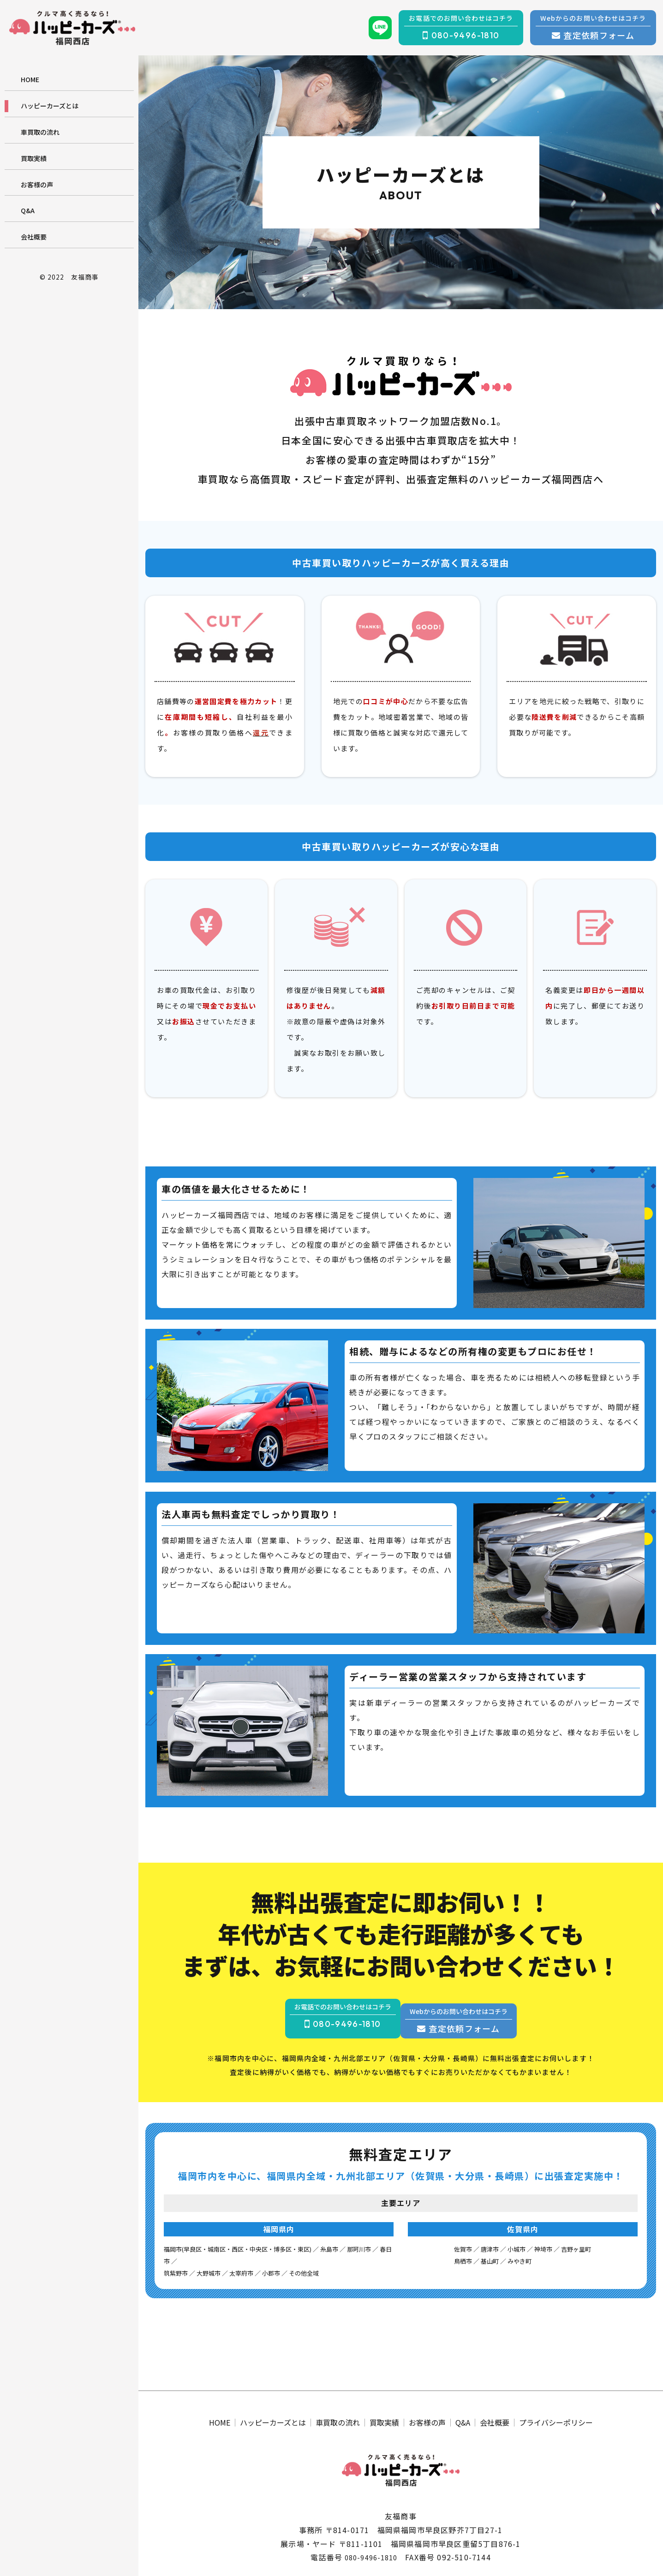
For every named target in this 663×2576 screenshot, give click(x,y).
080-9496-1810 (371, 2559)
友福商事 (85, 276)
